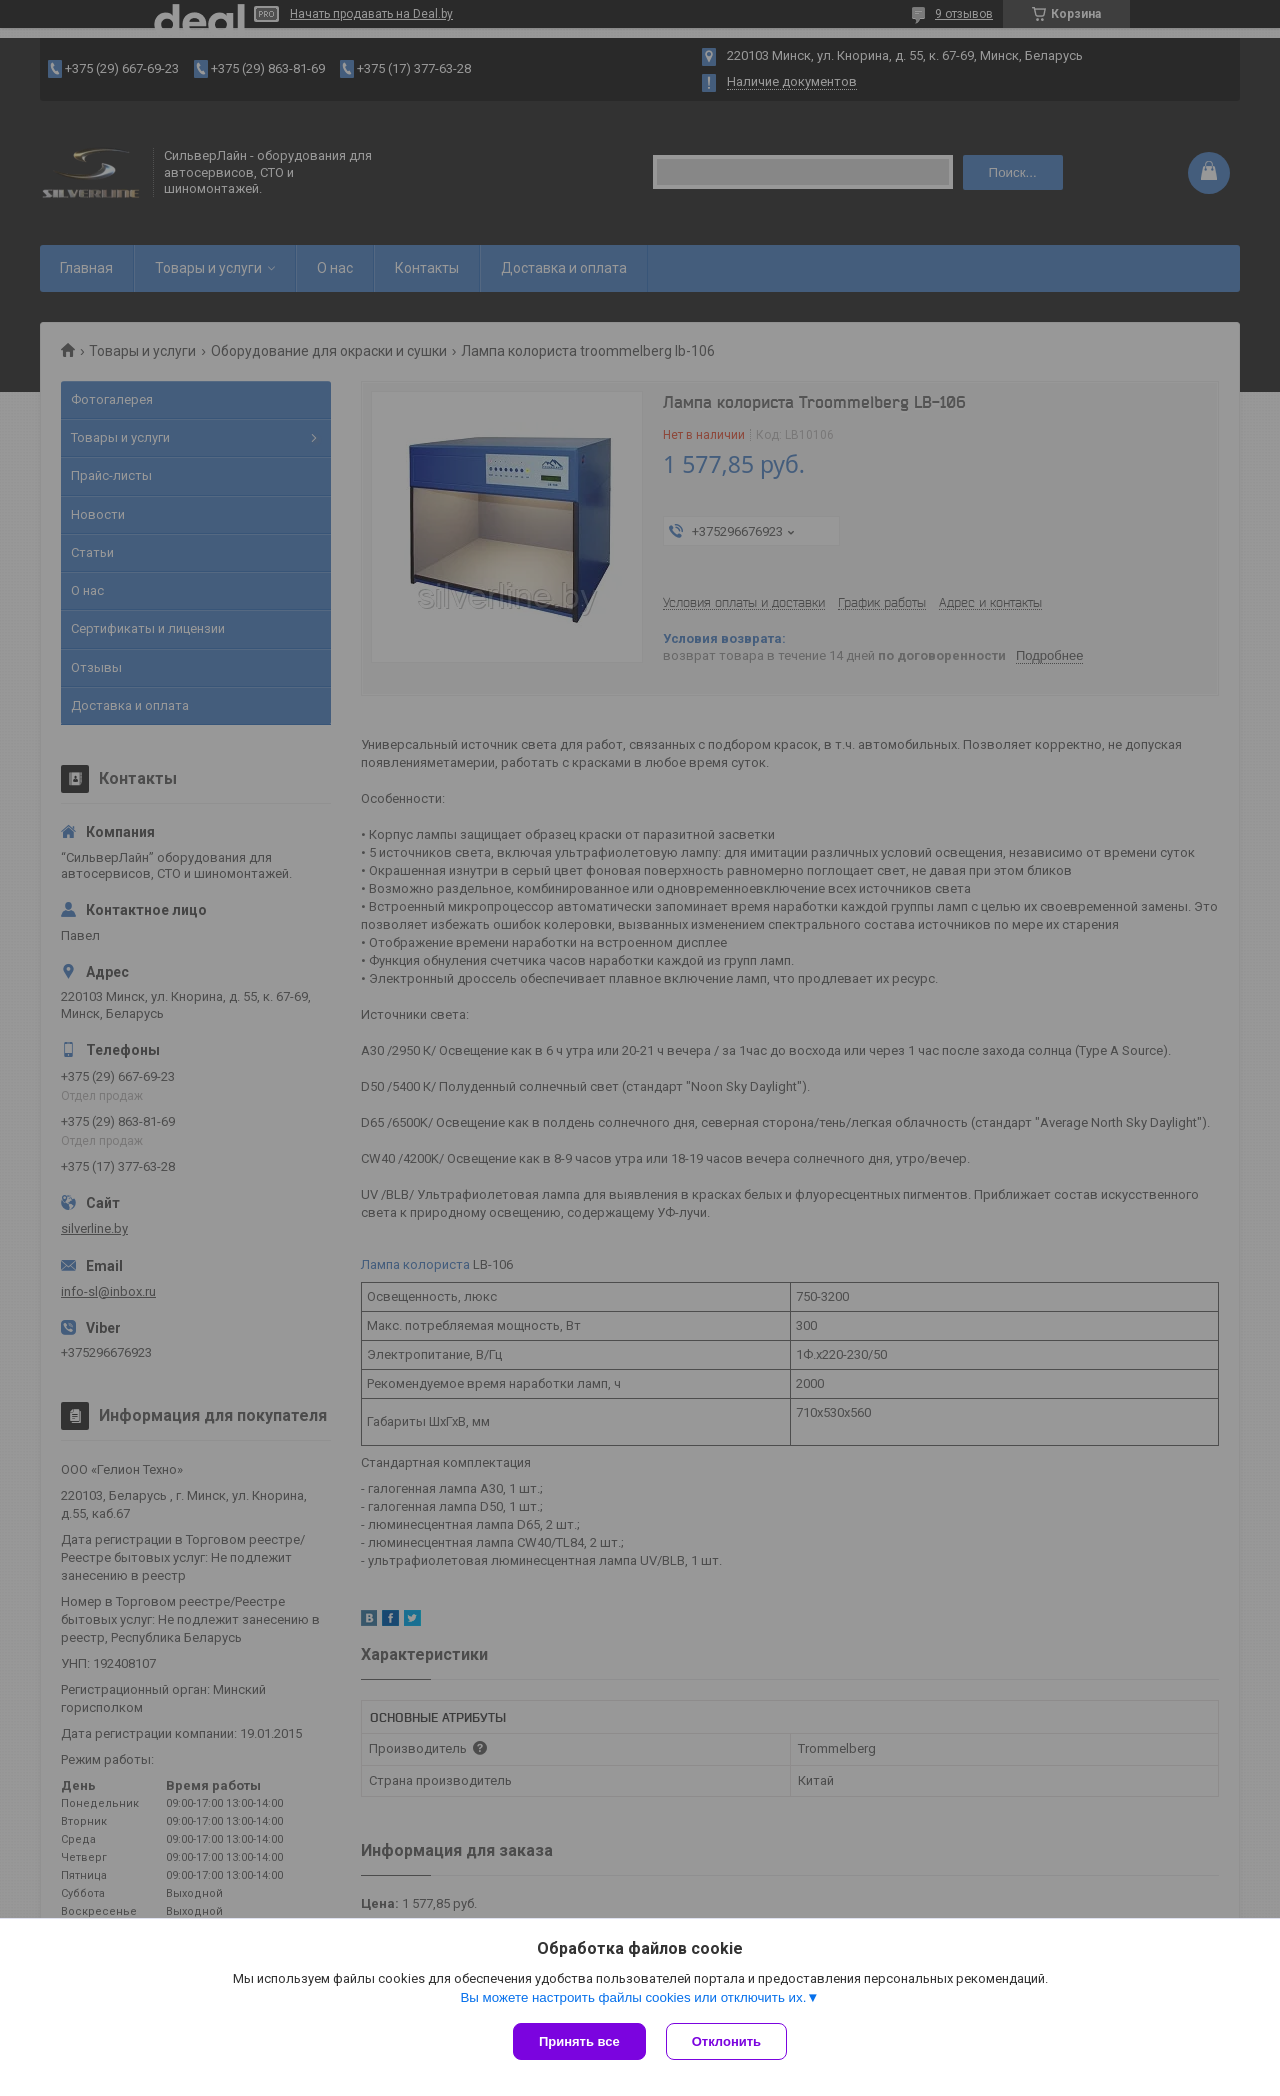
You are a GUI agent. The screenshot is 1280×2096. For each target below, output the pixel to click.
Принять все (579, 2041)
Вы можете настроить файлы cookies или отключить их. (633, 1997)
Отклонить (726, 2041)
